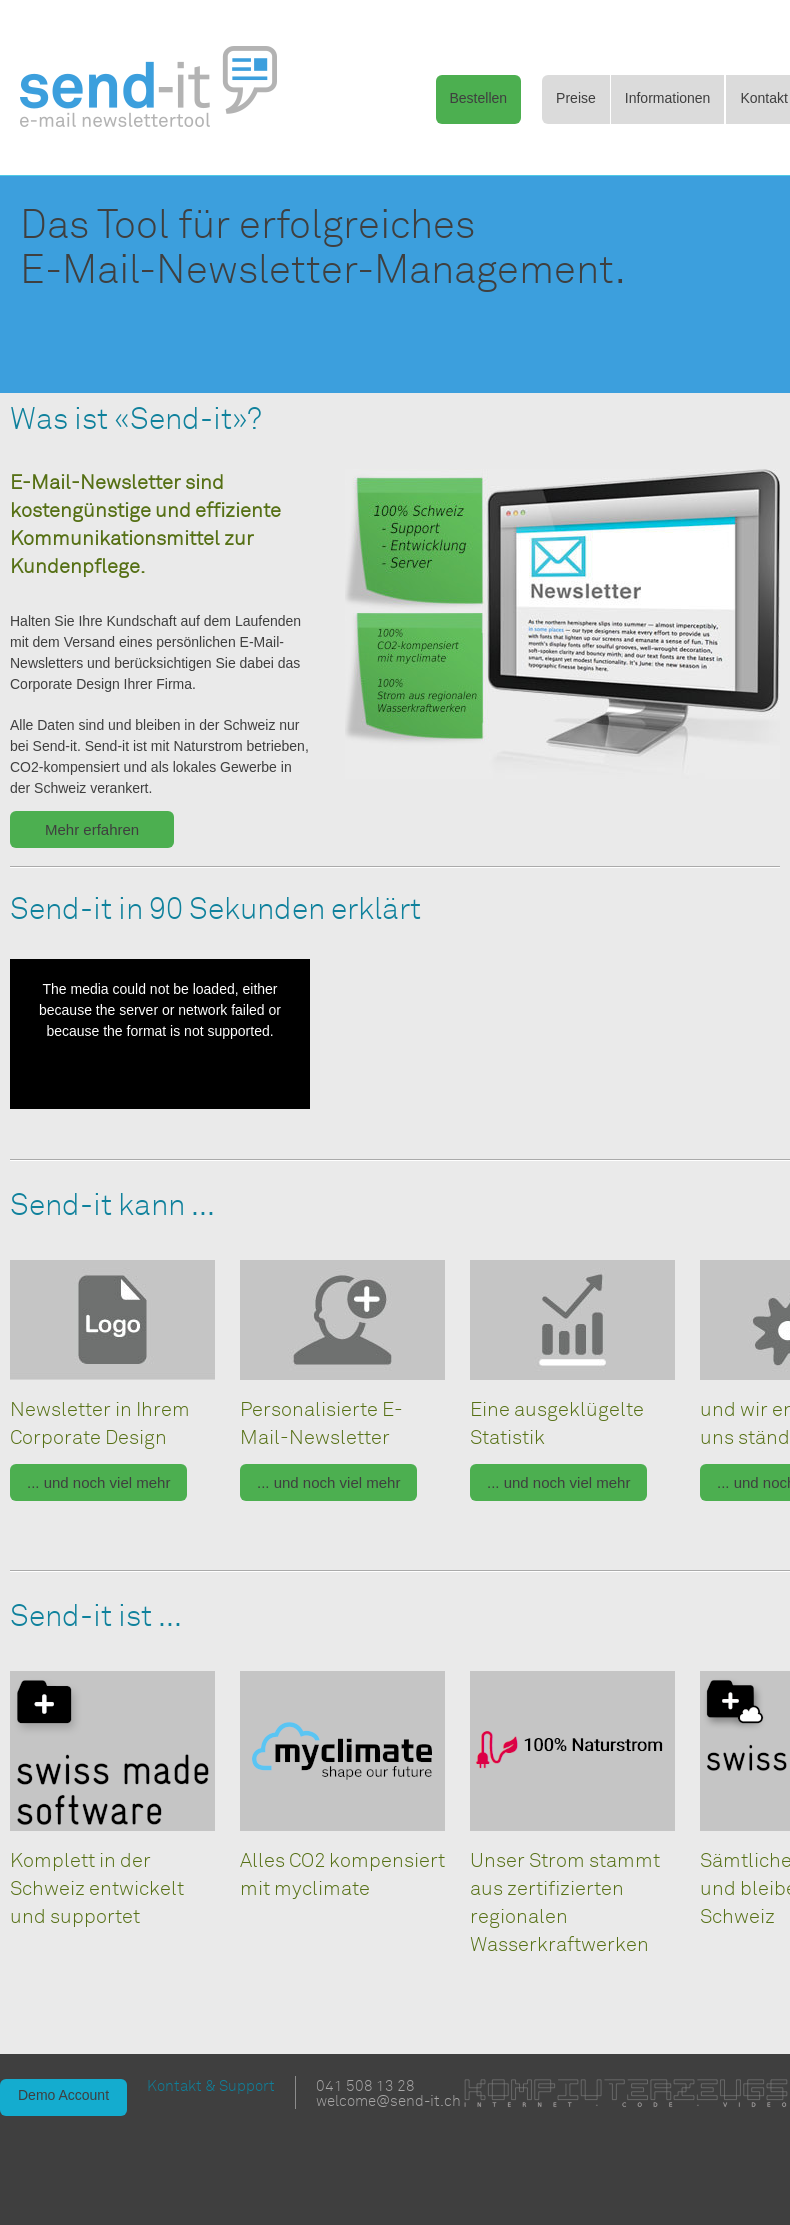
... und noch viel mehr (98, 1482)
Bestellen (479, 98)
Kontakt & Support (211, 2086)
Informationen (668, 98)
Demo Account (63, 2095)
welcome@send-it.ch (388, 2101)
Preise (576, 98)
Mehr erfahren (92, 829)
